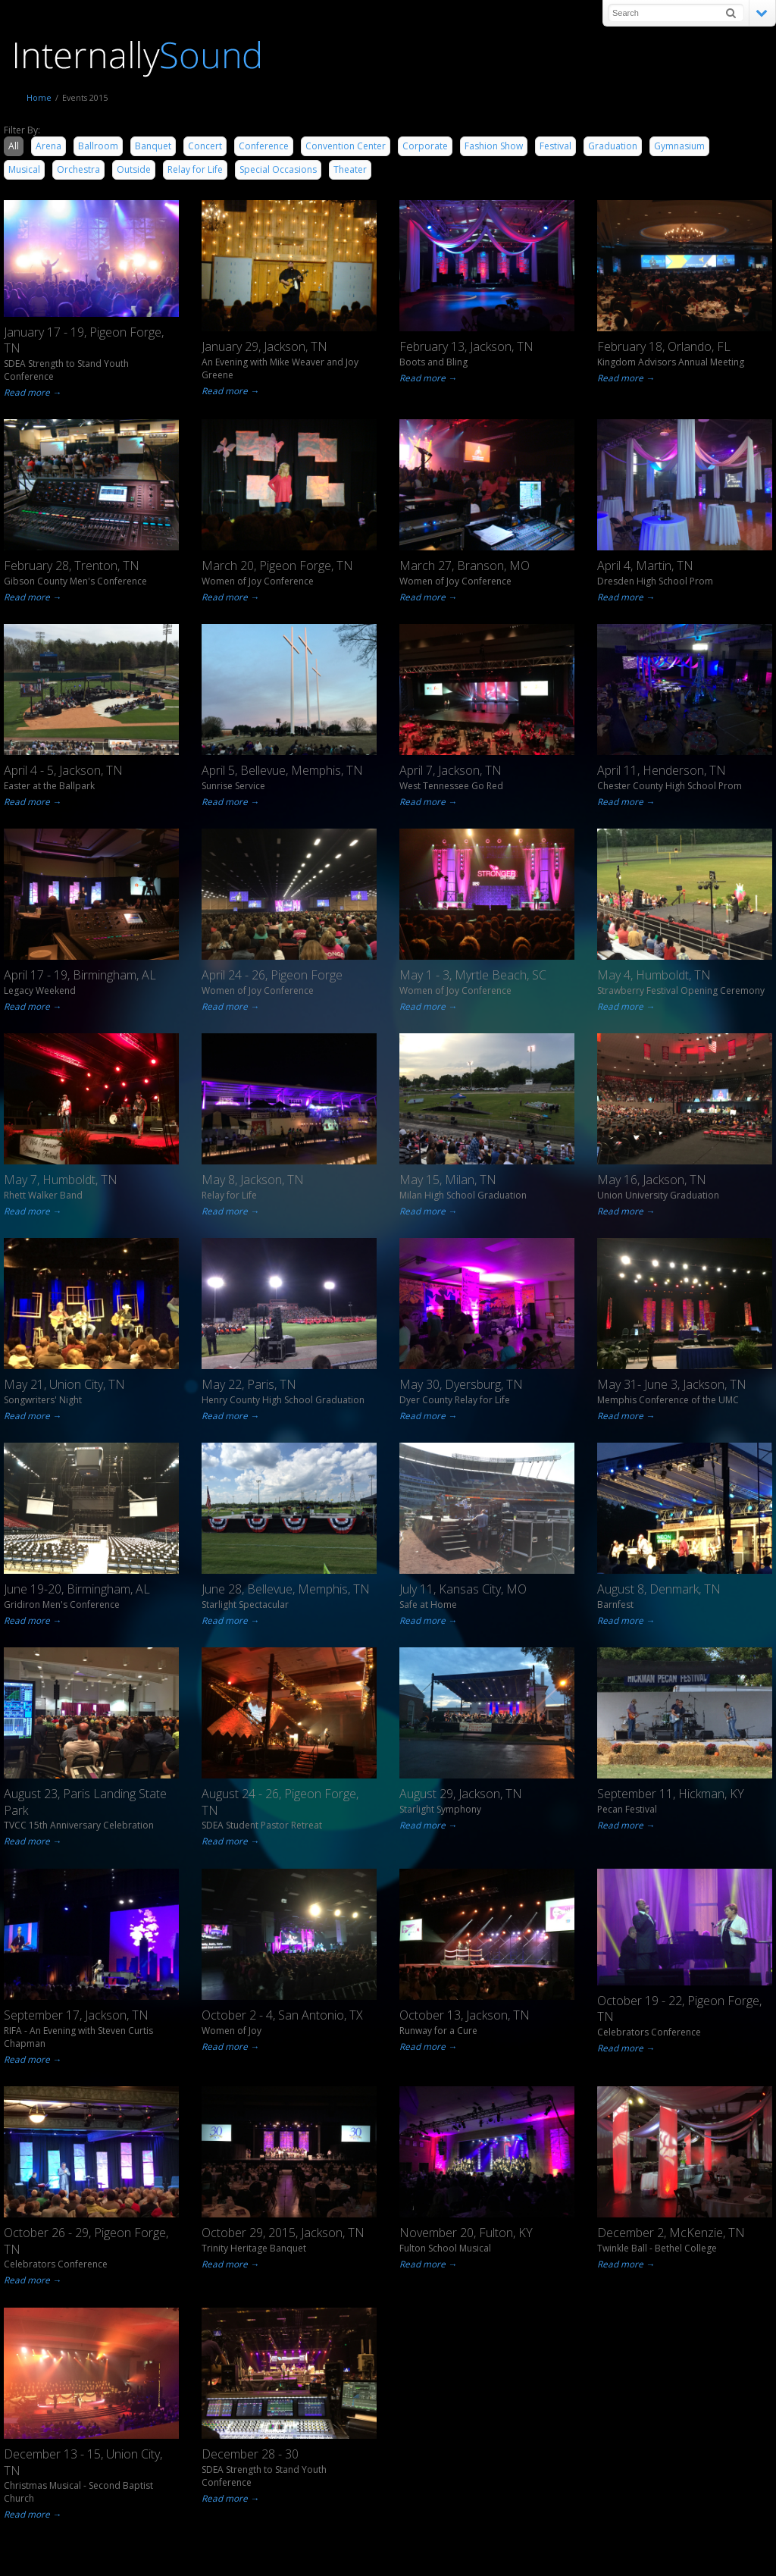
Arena (48, 145)
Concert (205, 145)
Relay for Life (195, 169)
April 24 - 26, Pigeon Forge (272, 975)
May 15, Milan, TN (447, 1179)
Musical (24, 169)
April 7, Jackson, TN (450, 770)
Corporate (425, 145)
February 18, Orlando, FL (664, 346)
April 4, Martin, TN (645, 565)
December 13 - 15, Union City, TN (83, 2462)
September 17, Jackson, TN (76, 2015)
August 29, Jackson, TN (460, 1793)
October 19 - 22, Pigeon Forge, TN (679, 2009)
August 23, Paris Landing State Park (85, 1802)
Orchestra (78, 169)
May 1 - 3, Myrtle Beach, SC (472, 975)
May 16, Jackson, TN (651, 1179)
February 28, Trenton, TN (71, 565)
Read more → (31, 392)
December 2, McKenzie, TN (671, 2232)
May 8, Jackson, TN (253, 1179)
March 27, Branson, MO (464, 565)
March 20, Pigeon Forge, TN (277, 565)
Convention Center (345, 145)
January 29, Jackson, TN (264, 346)
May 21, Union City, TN (64, 1384)
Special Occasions (278, 169)
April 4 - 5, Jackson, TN (63, 770)
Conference (264, 145)
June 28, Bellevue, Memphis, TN (286, 1589)
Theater (350, 169)
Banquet (153, 145)
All (13, 145)
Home (39, 97)
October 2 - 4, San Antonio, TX (282, 2015)
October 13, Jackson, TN (464, 2015)
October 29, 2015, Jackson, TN (283, 2232)
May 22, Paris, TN (249, 1384)
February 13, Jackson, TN (466, 346)
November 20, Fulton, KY (466, 2232)
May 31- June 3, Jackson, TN (671, 1384)
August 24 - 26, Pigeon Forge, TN (280, 1802)
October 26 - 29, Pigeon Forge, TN (86, 2241)
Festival (555, 145)
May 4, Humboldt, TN (654, 975)
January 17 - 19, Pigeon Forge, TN (84, 340)
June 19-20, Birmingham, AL (77, 1589)
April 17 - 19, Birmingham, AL (80, 975)
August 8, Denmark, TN (659, 1589)
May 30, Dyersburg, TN (461, 1384)
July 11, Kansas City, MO (463, 1589)
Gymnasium (679, 145)
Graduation (612, 145)
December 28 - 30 (250, 2454)
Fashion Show (494, 145)
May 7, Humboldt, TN (60, 1179)
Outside (134, 169)
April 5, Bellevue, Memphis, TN (282, 770)
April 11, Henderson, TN (661, 770)
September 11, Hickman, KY (670, 1793)
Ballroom (98, 145)
